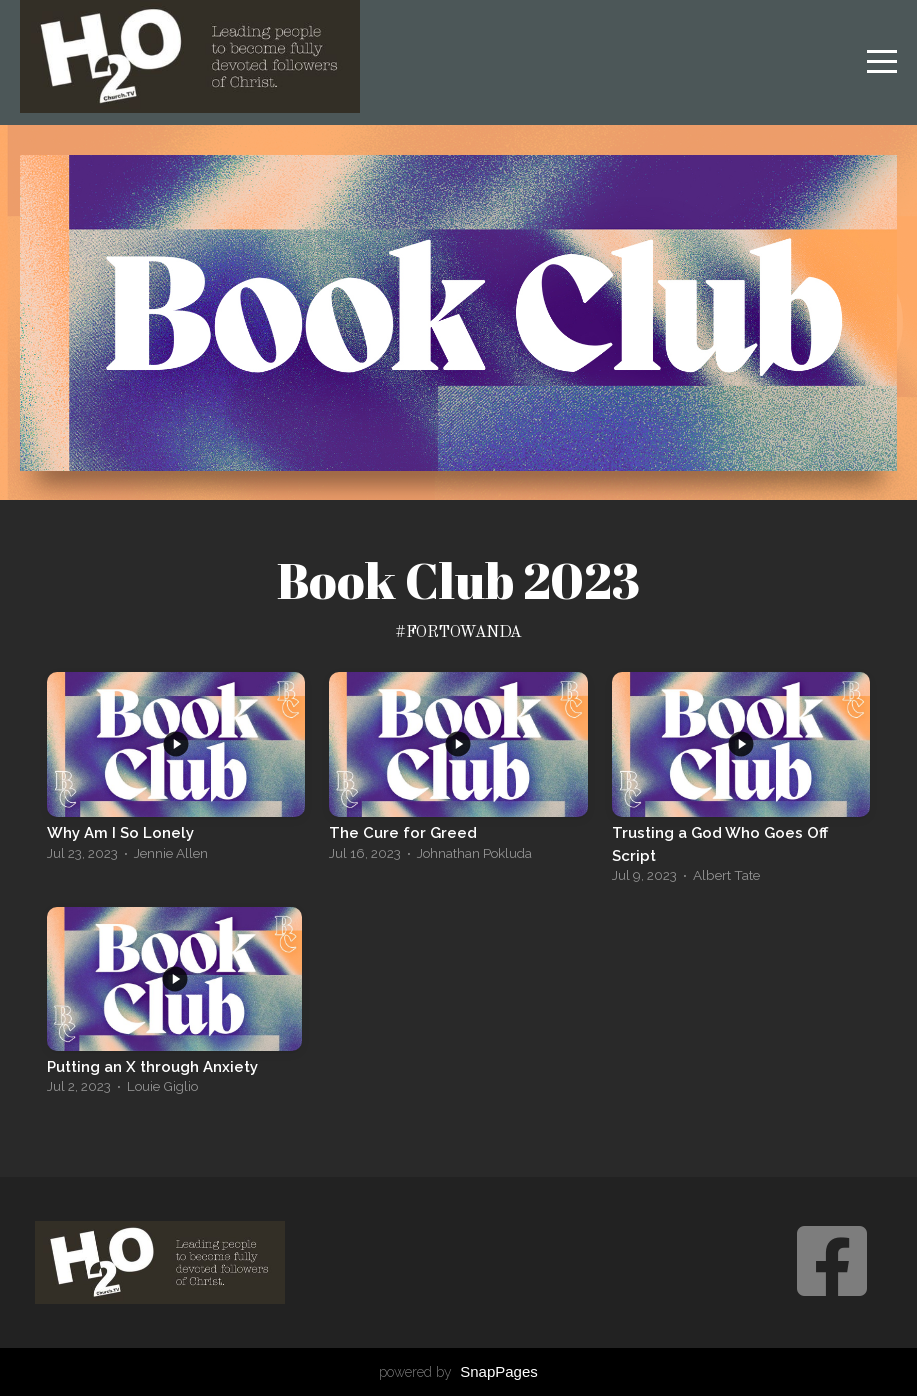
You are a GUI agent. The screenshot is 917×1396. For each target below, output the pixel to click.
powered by (458, 1372)
